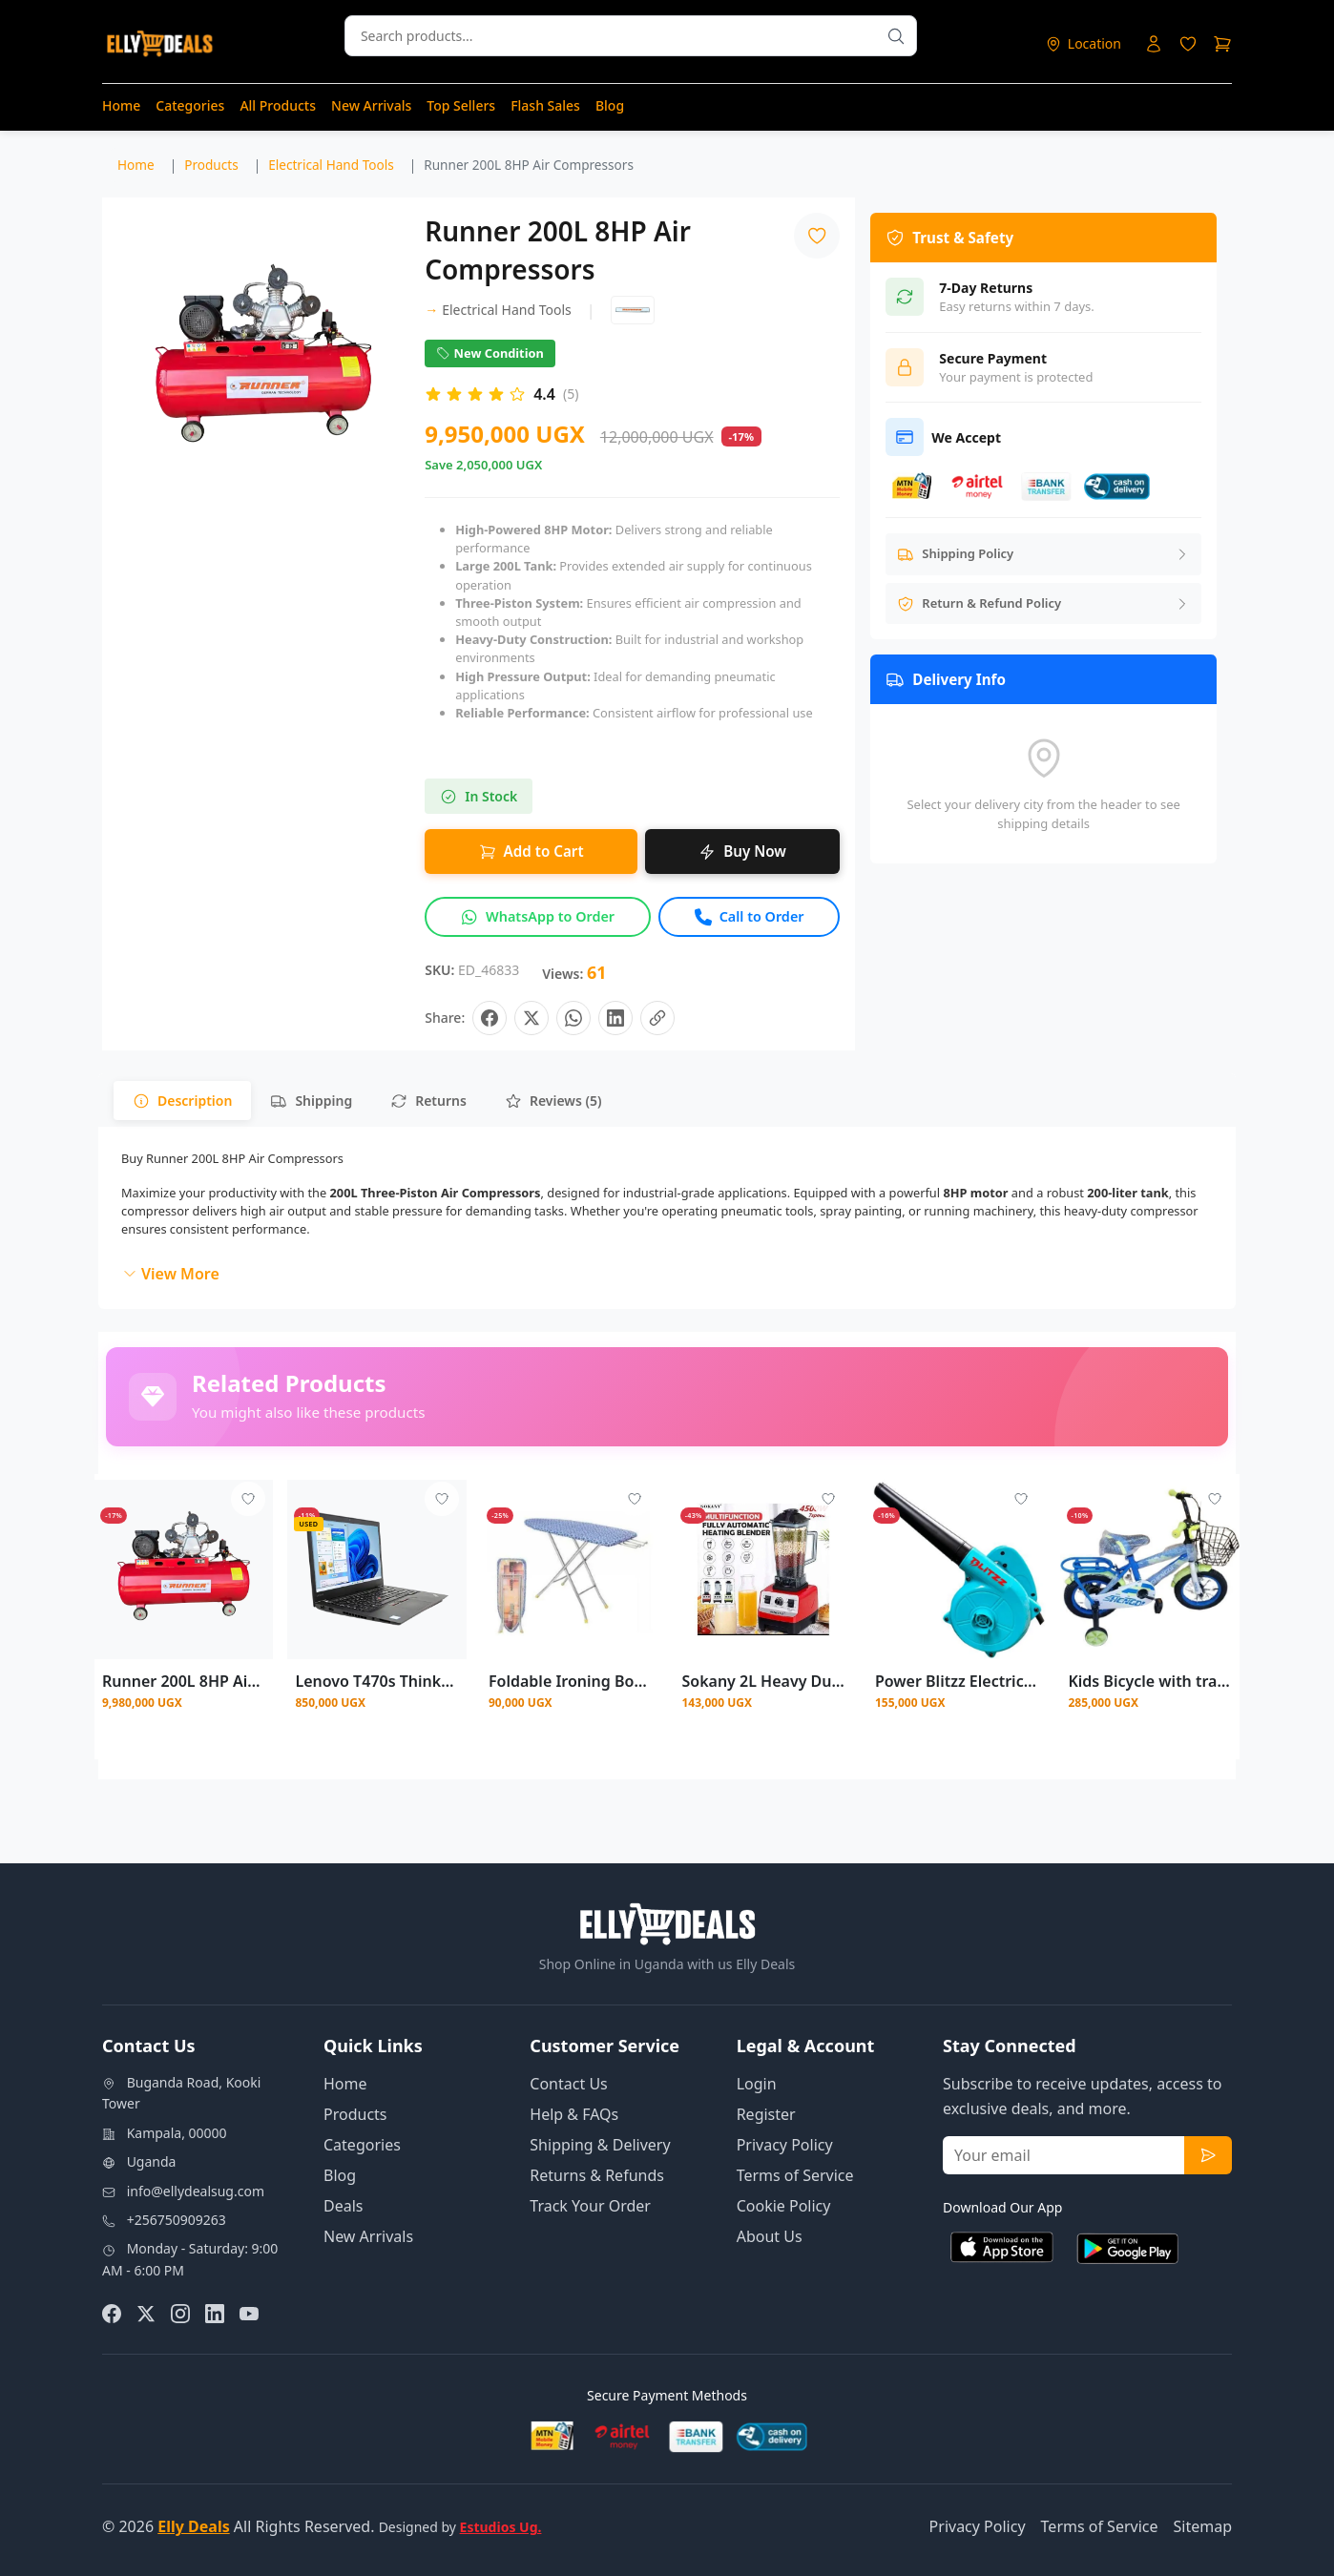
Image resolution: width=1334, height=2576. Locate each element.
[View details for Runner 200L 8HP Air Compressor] (183, 1569)
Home (121, 105)
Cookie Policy (784, 2205)
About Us (769, 2236)
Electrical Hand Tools (498, 310)
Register (766, 2114)
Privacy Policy (785, 2144)
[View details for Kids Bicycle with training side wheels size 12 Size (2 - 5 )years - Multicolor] (1149, 1569)
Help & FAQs (574, 2114)
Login (757, 2083)
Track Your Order (590, 2205)
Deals (343, 2205)
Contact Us (568, 2083)
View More (170, 1273)
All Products (278, 105)
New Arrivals (371, 105)
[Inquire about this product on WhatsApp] (538, 917)
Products (355, 2114)
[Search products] (896, 35)
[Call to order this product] (749, 917)
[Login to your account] (1153, 43)
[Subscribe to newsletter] (1208, 2155)
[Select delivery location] (1083, 43)
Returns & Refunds (597, 2175)
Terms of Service (795, 2175)
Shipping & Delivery (600, 2144)
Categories (190, 105)
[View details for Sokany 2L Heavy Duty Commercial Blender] (763, 1569)
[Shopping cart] (1222, 43)
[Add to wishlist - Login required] (248, 1499)
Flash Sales (545, 105)
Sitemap (1203, 2526)
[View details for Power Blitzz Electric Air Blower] (956, 1569)
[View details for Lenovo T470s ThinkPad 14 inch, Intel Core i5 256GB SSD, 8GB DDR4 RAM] (376, 1569)
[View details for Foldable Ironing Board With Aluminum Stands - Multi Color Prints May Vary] (570, 1569)
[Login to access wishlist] (1188, 43)
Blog (609, 105)
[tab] (182, 1101)
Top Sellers (461, 105)
